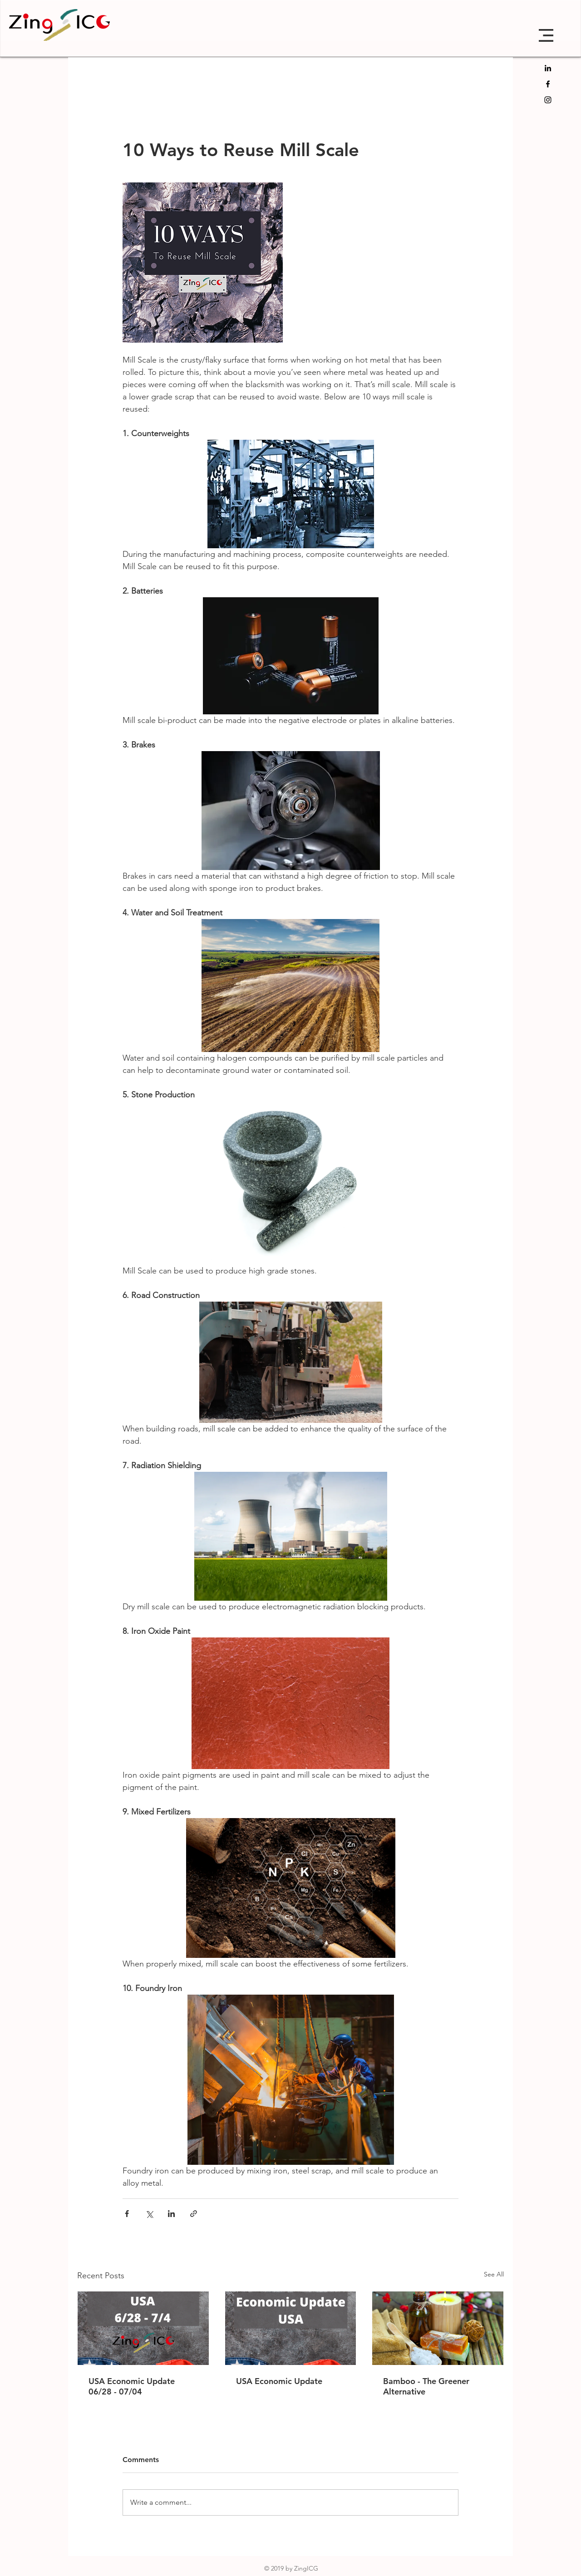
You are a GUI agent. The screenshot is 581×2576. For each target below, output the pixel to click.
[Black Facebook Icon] (547, 83)
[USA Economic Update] (290, 2328)
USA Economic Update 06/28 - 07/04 (132, 2386)
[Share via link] (193, 2213)
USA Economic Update (279, 2381)
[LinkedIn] (547, 68)
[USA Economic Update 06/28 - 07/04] (143, 2328)
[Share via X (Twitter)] (149, 2213)
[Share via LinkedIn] (171, 2213)
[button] (546, 35)
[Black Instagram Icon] (547, 99)
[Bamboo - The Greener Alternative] (437, 2328)
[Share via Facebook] (127, 2213)
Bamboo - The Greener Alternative (426, 2386)
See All (494, 2274)
